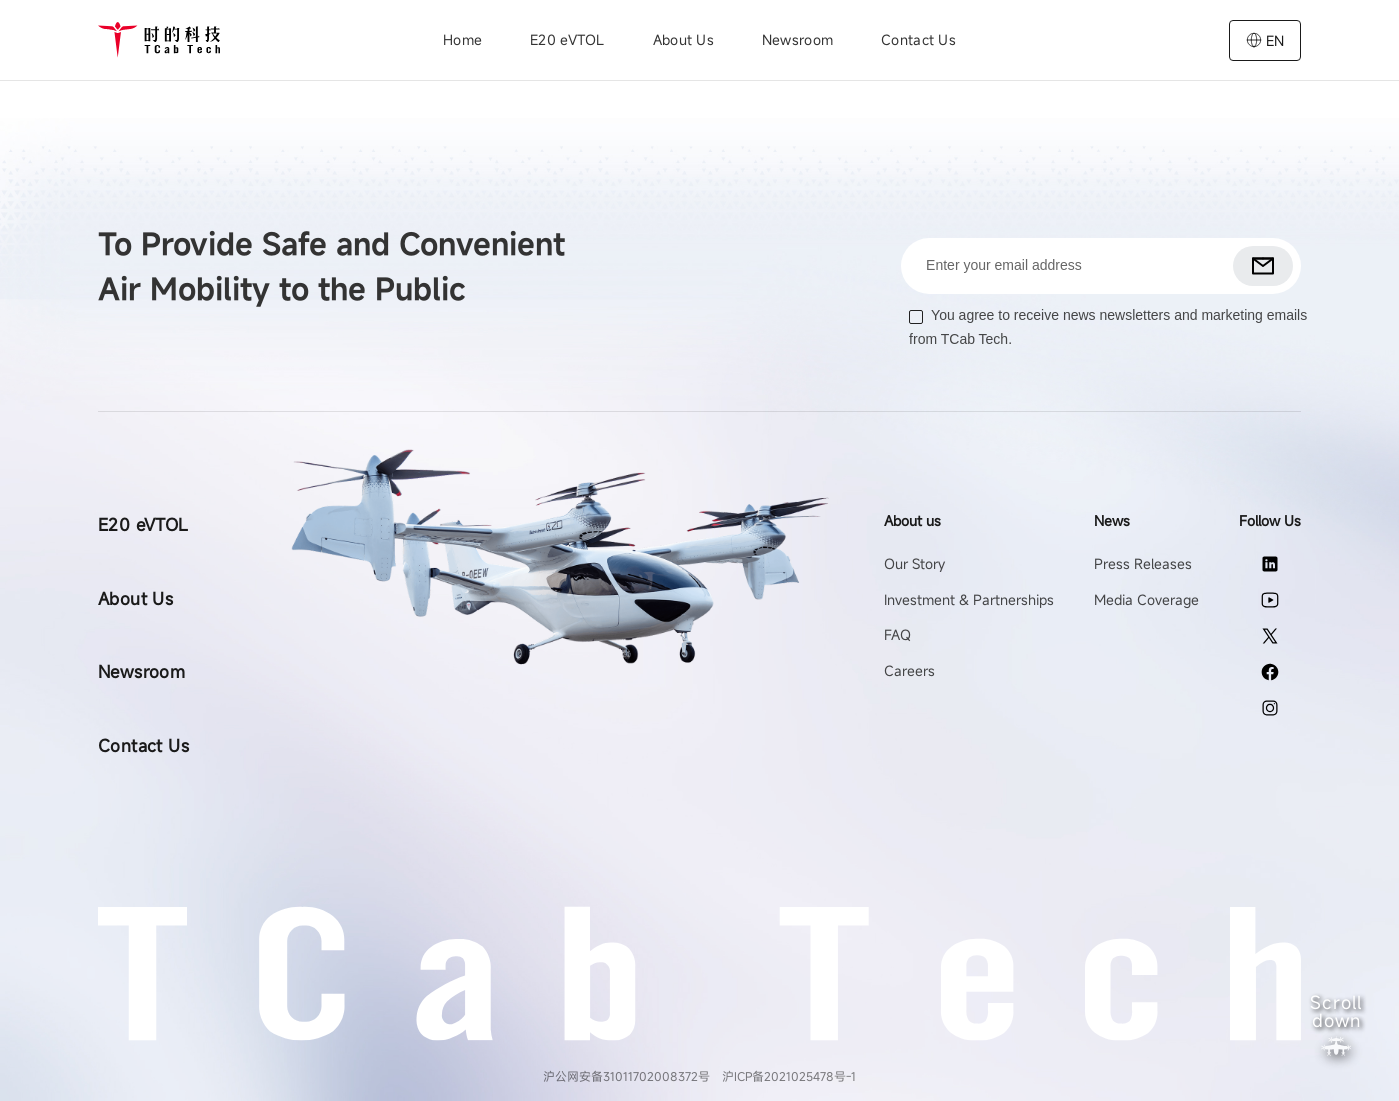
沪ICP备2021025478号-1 (789, 1076)
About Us (135, 598)
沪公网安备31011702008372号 (626, 1076)
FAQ (897, 634)
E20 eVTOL (567, 39)
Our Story (914, 563)
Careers (909, 670)
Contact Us (918, 39)
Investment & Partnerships (969, 599)
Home (462, 39)
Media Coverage (1146, 599)
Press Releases (1143, 563)
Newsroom (797, 39)
